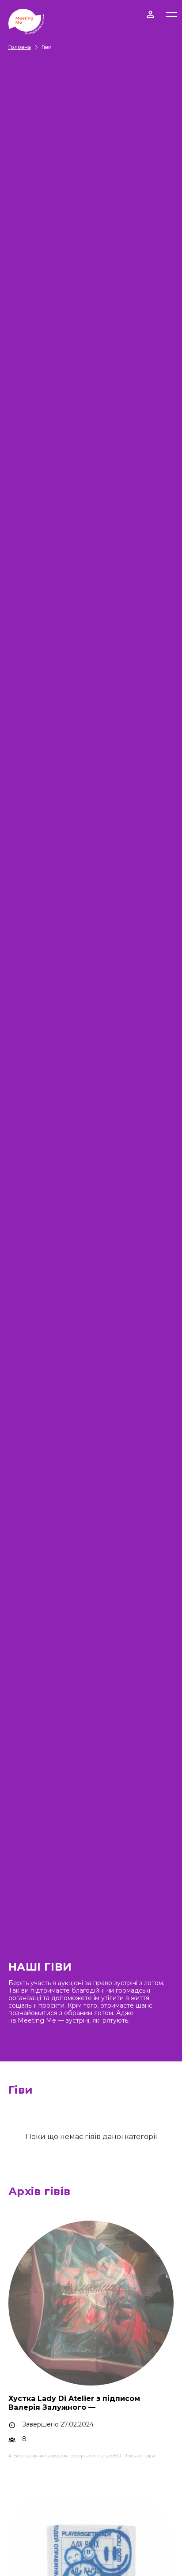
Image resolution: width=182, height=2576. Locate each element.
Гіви (47, 47)
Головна (19, 47)
